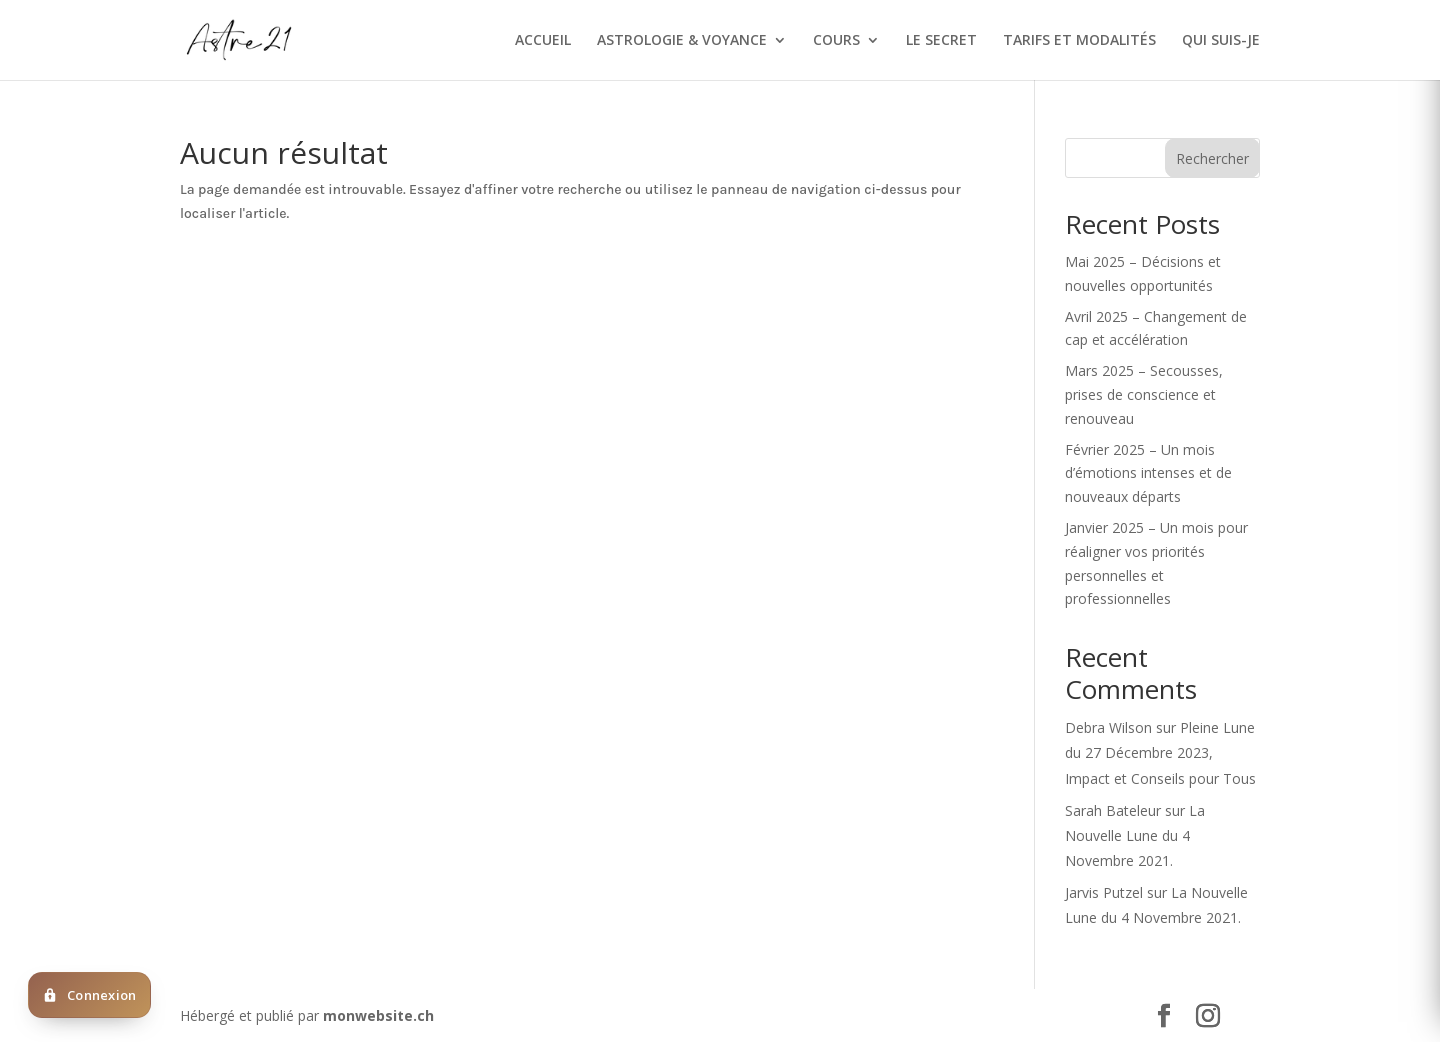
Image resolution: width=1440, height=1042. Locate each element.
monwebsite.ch (378, 1015)
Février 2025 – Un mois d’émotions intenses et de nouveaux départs (1148, 473)
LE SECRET (941, 41)
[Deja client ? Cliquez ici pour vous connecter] (89, 995)
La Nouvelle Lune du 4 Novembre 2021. (1135, 835)
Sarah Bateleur (1113, 810)
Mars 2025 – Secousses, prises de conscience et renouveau (1144, 394)
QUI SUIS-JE (1221, 41)
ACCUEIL (543, 41)
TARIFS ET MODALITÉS (1079, 41)
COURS (836, 41)
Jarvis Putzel (1104, 892)
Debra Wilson (1108, 727)
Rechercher (1212, 158)
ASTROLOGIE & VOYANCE (682, 41)
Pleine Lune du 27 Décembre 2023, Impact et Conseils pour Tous (1160, 752)
